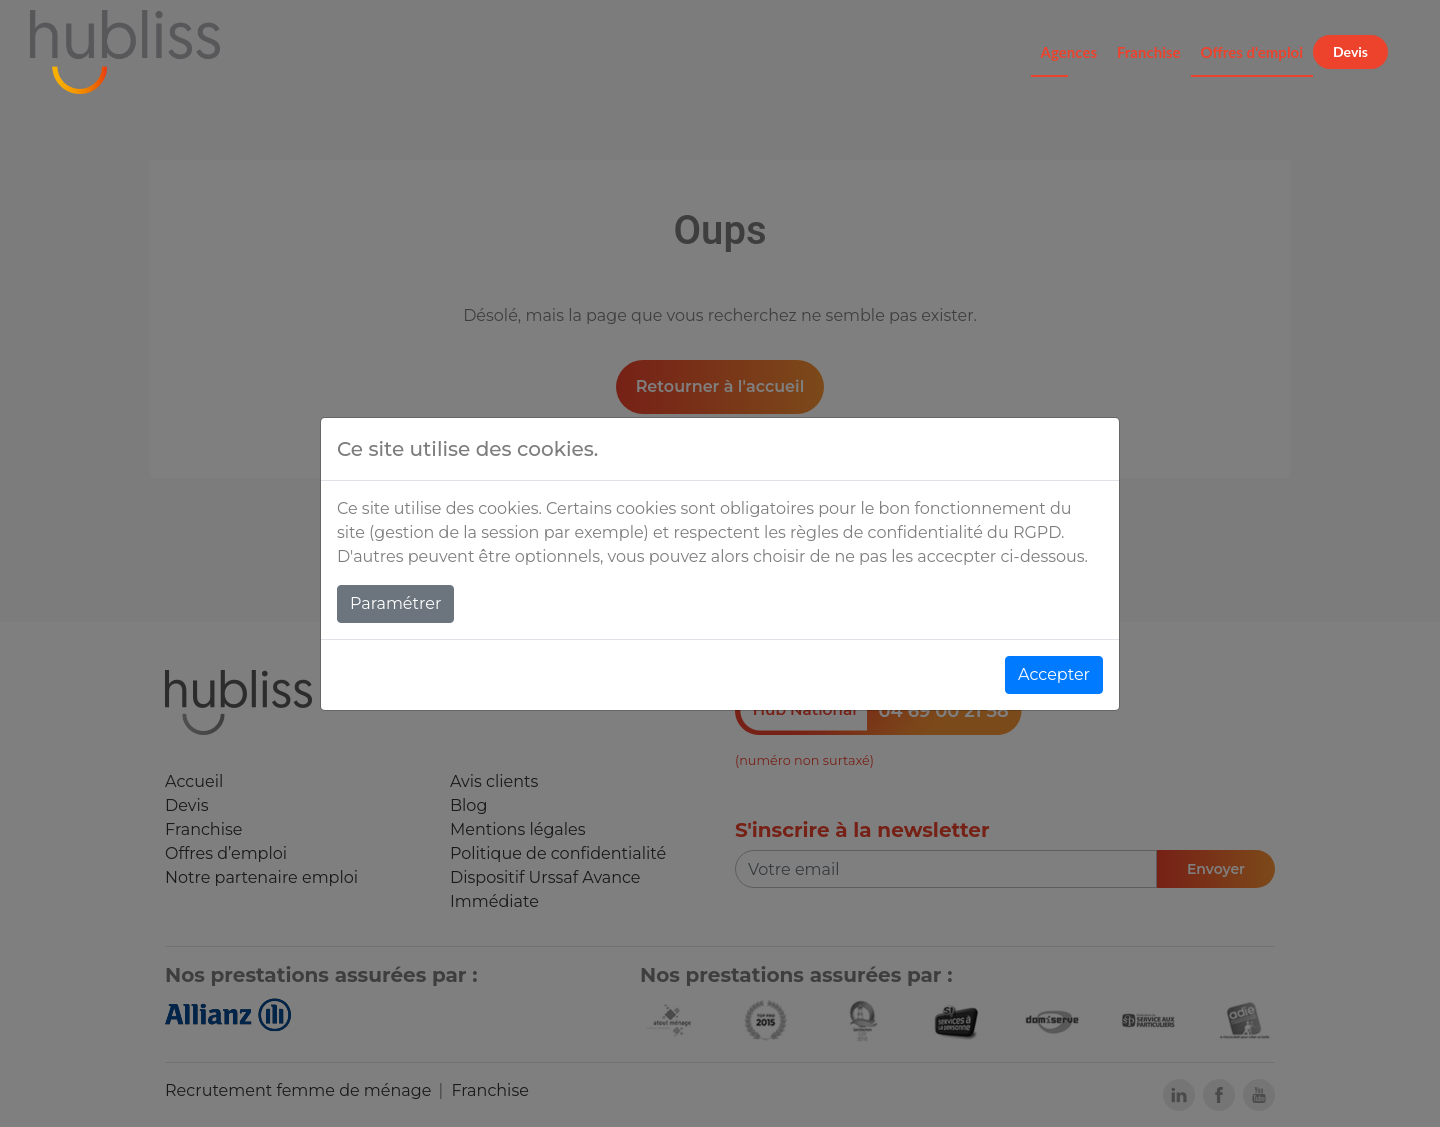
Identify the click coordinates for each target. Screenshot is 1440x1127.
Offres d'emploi (1252, 52)
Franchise (1149, 52)
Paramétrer (395, 603)
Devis (1350, 51)
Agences (1069, 52)
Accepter (1054, 674)
